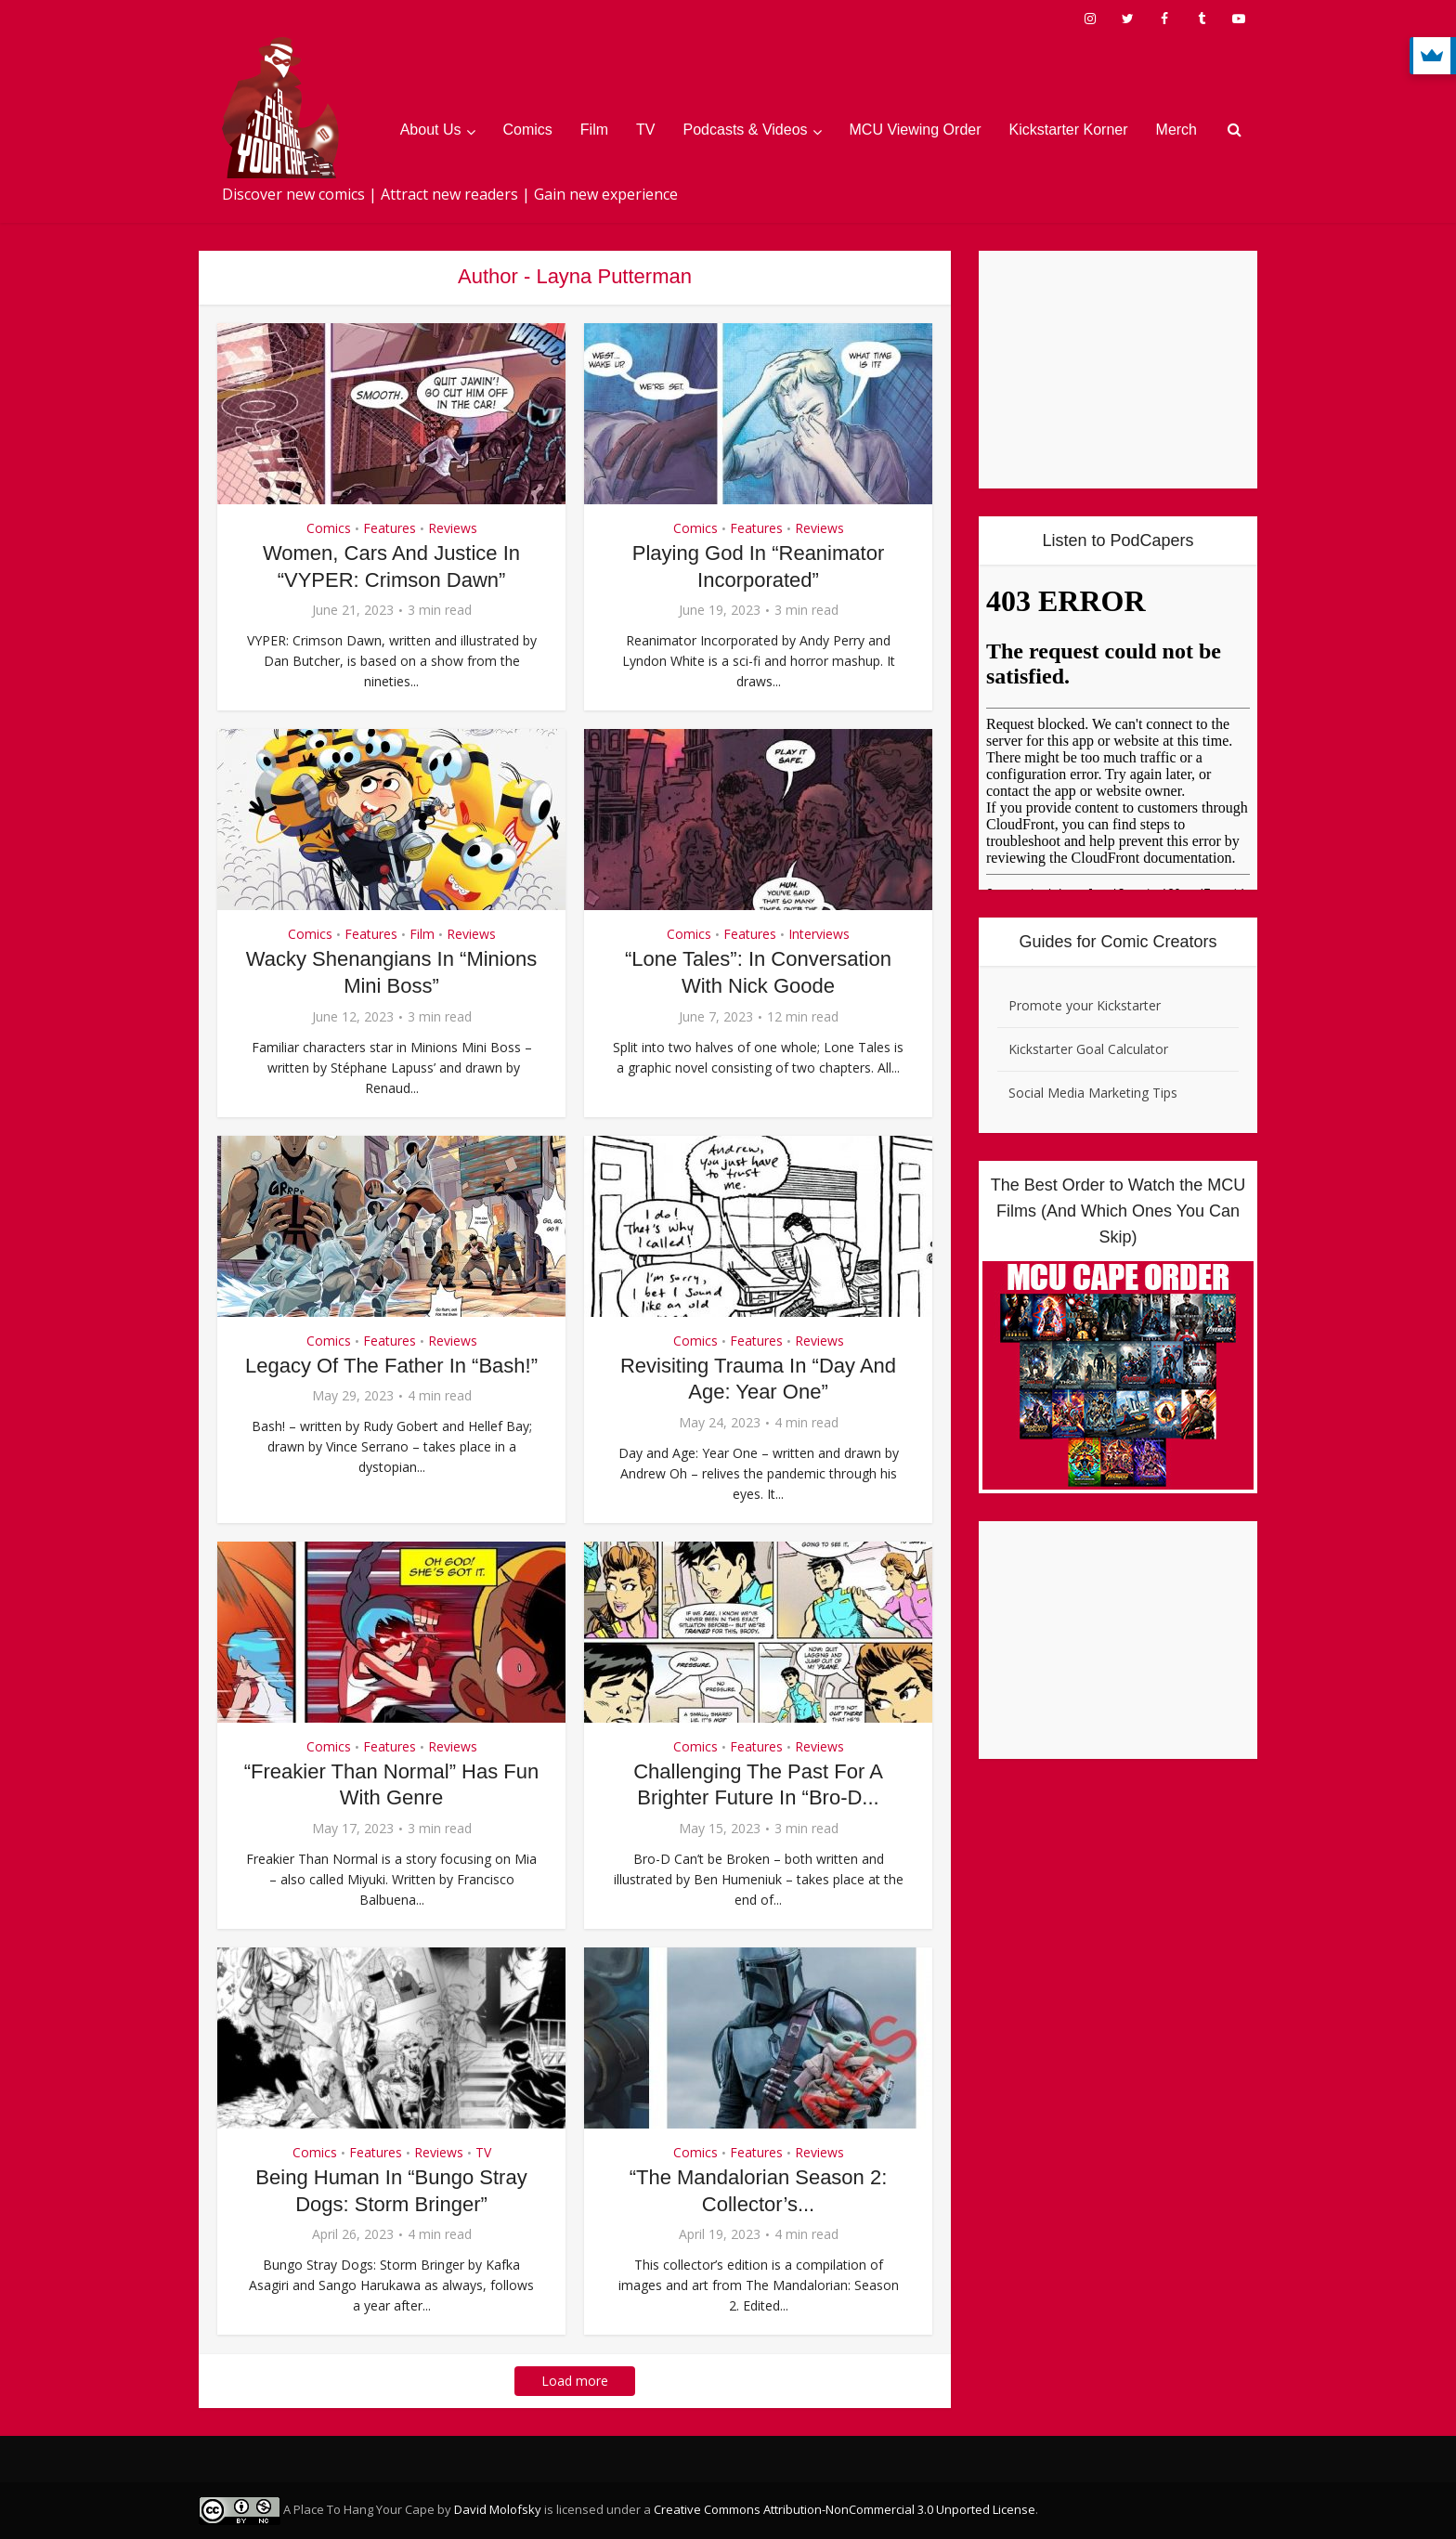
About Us (431, 129)
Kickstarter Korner (1068, 129)
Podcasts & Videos (745, 129)
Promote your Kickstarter (1084, 1005)
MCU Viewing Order (916, 129)
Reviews (452, 528)
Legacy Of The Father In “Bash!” (391, 1365)
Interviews (819, 934)
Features (389, 528)
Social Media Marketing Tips (1092, 1092)
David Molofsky (497, 2509)
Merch (1176, 129)
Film (594, 129)
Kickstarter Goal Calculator (1088, 1049)
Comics (527, 129)
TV (645, 129)
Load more (574, 2380)
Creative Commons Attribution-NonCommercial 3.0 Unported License (844, 2509)
